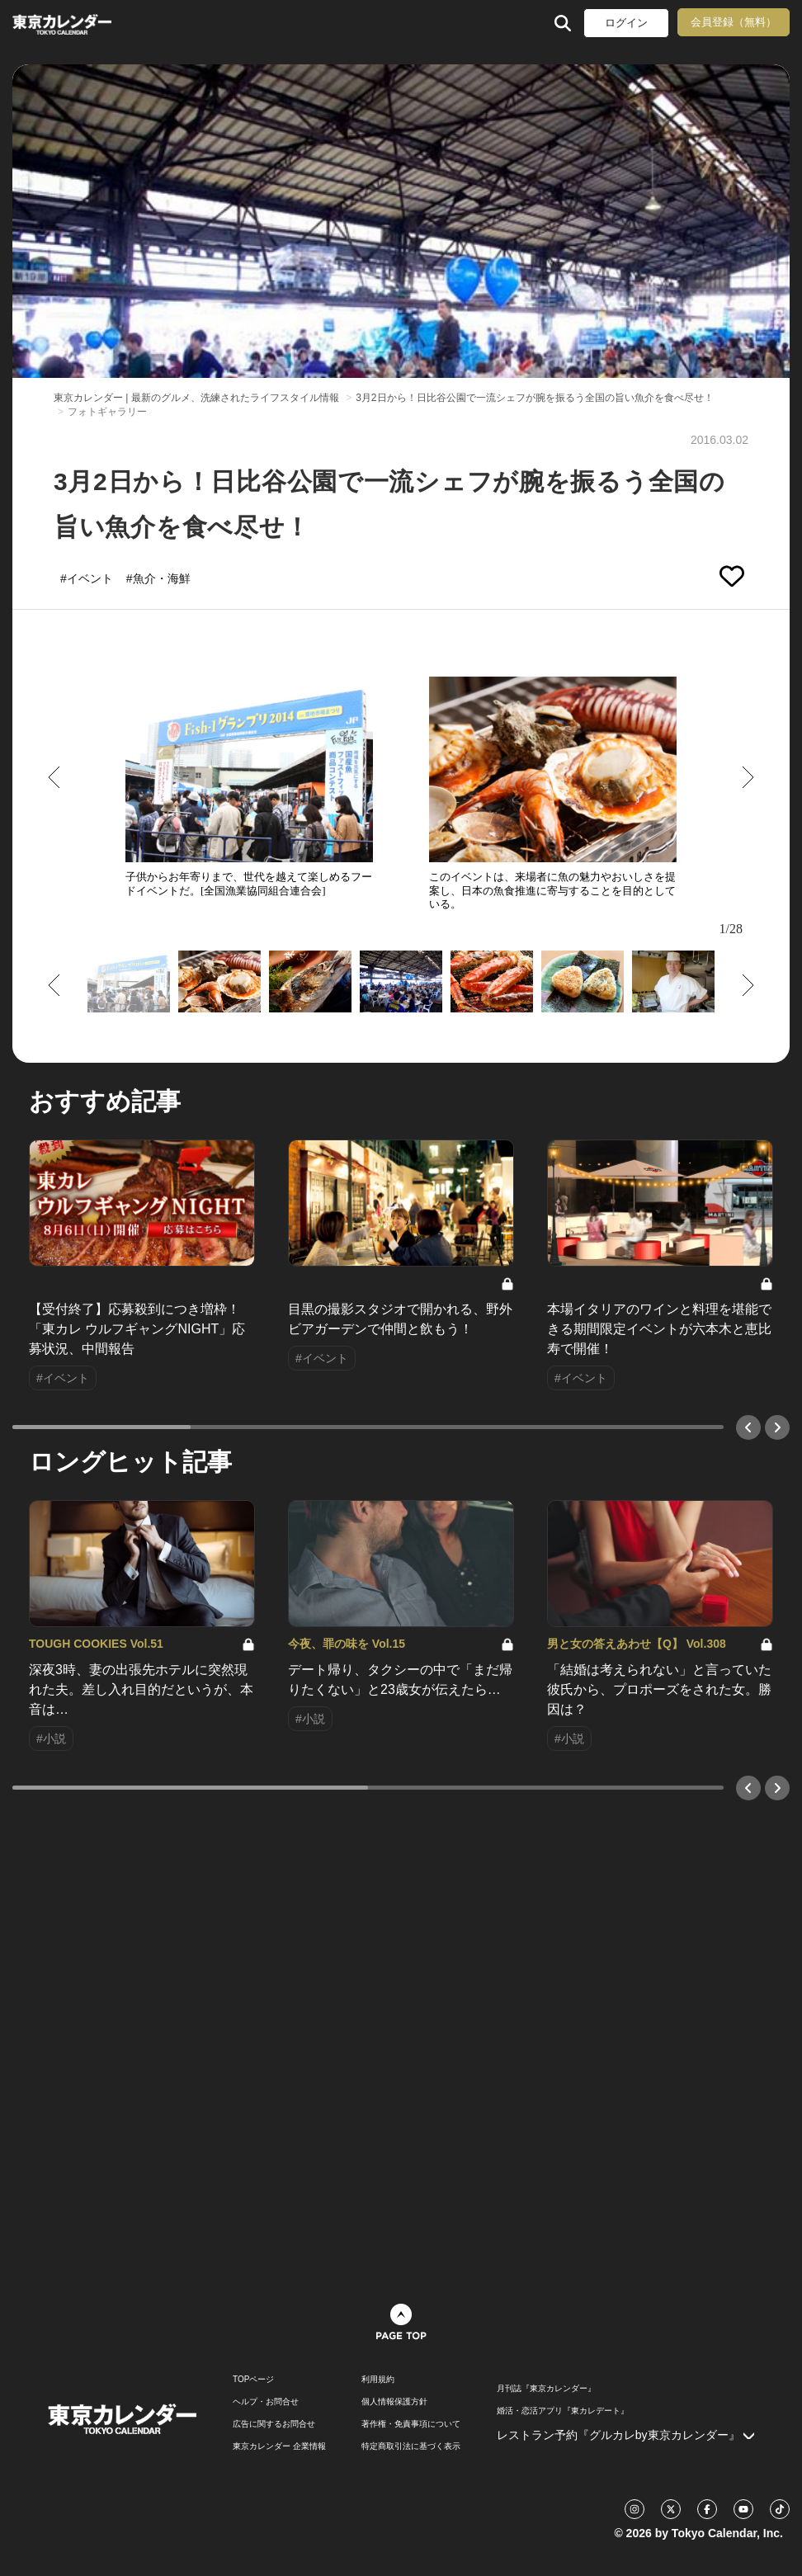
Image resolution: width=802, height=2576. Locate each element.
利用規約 (377, 2379)
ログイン (626, 23)
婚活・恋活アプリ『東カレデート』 (563, 2411)
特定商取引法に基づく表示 (410, 2446)
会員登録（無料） (733, 22)
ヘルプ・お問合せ (266, 2402)
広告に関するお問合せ (274, 2424)
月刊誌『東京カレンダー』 (546, 2389)
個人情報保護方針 (394, 2402)
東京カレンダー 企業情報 (279, 2446)
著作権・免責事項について (410, 2424)
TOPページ (253, 2379)
